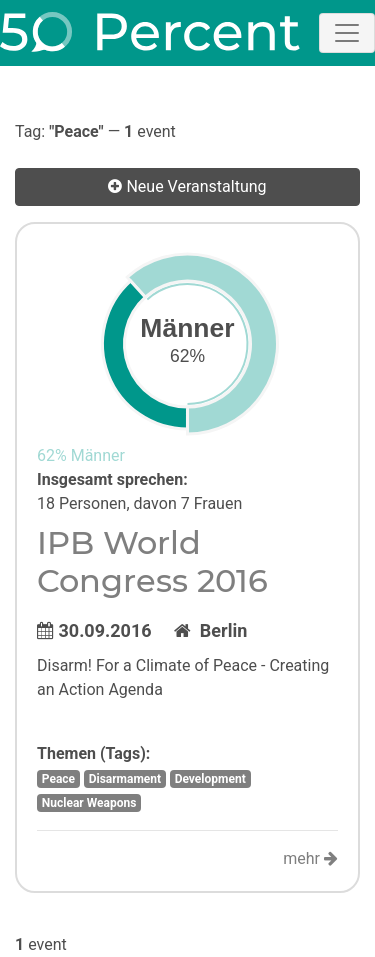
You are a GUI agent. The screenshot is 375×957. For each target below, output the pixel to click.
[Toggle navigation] (347, 33)
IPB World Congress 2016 (152, 561)
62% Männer (81, 455)
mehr (310, 858)
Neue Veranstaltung (187, 186)
